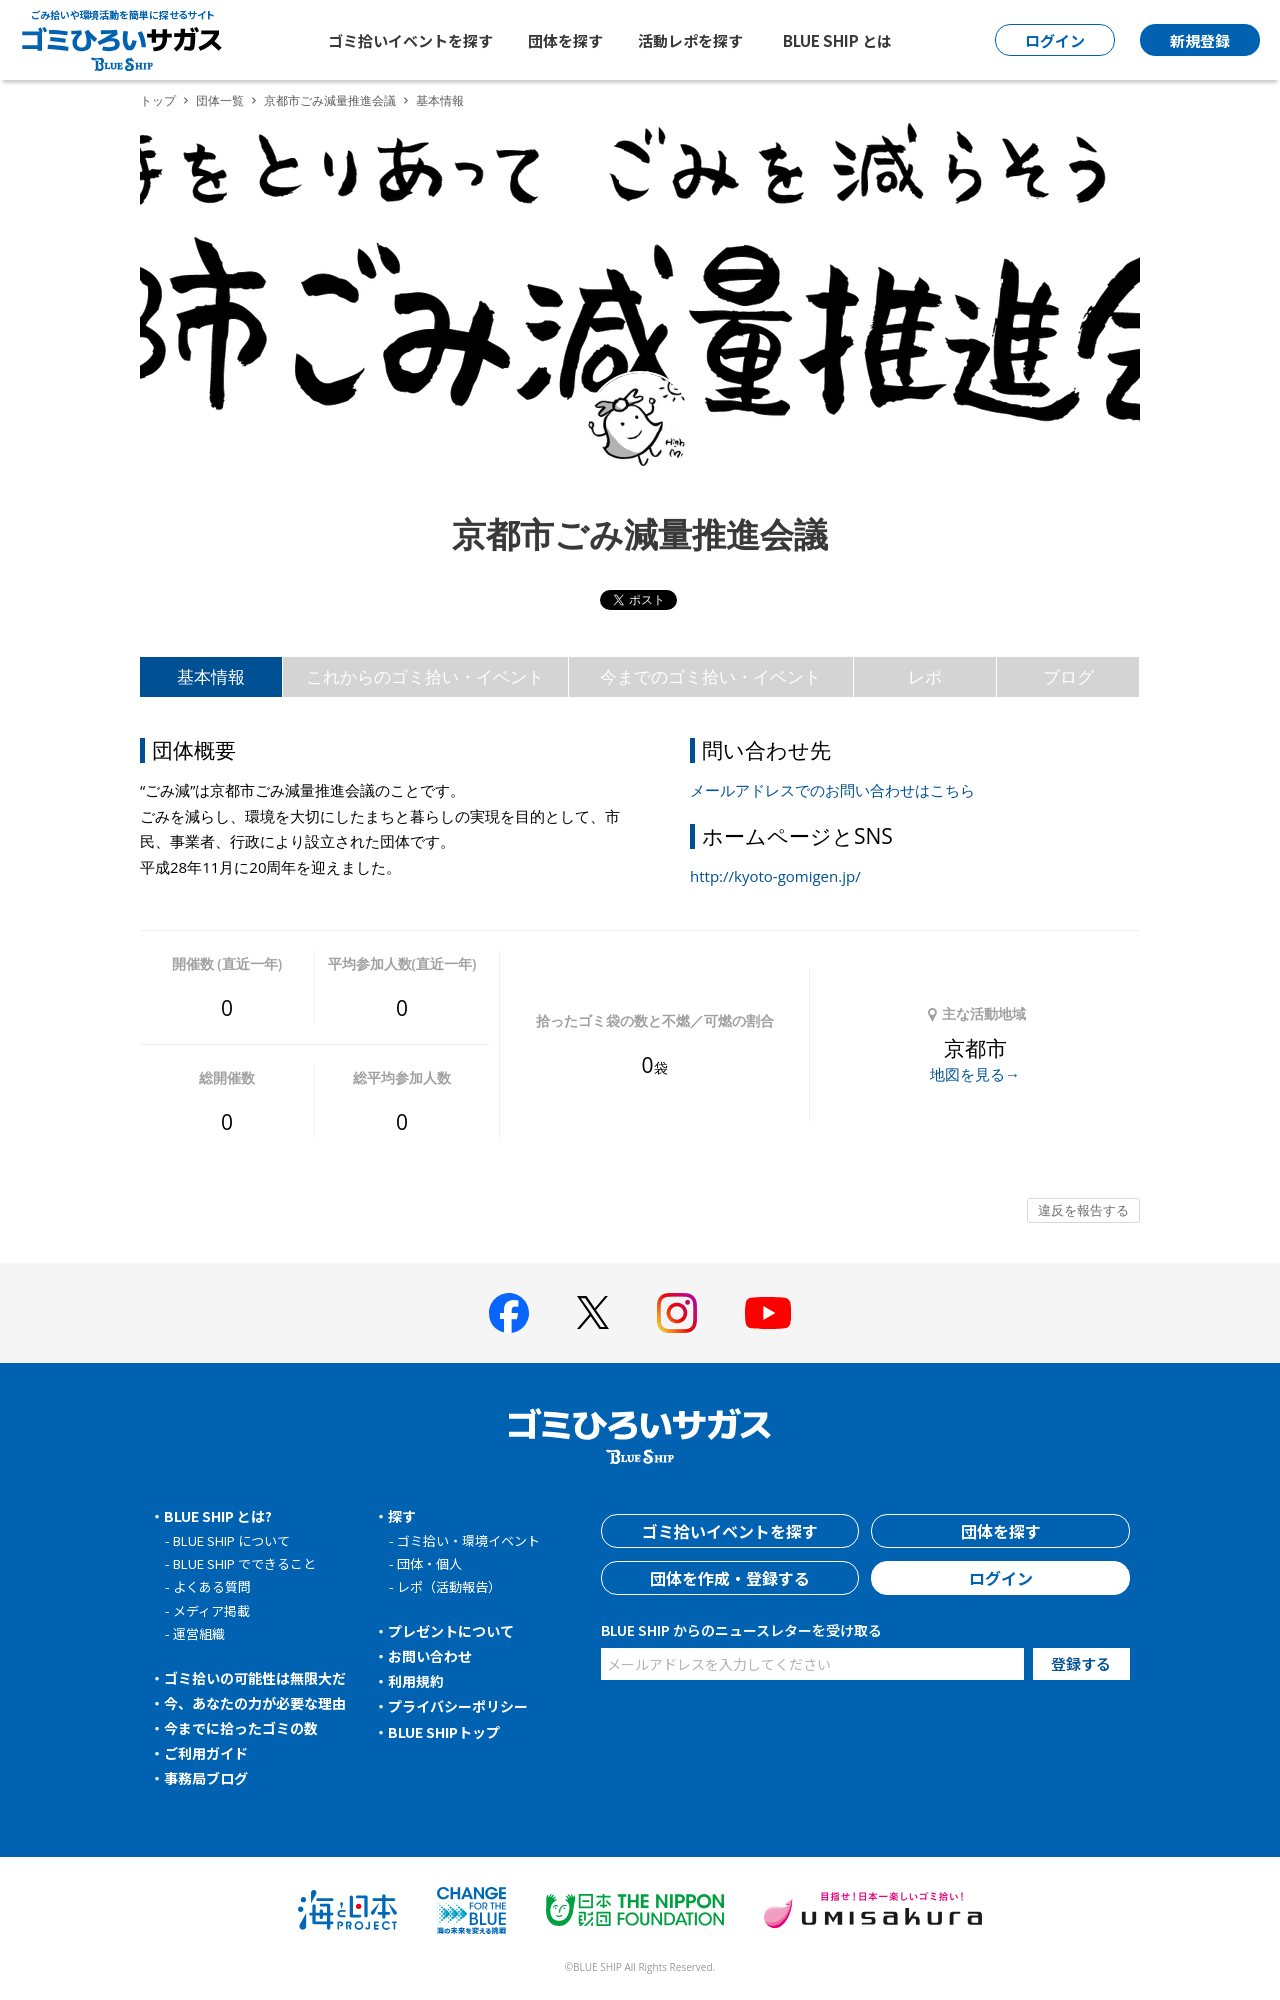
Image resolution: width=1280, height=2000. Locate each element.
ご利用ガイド (206, 1753)
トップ (158, 100)
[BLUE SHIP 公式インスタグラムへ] (677, 1313)
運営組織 (199, 1633)
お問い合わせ (430, 1656)
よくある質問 (212, 1586)
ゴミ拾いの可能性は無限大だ (255, 1678)
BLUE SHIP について (231, 1540)
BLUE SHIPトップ (444, 1732)
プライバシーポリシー (458, 1706)
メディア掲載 (211, 1610)
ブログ (1068, 676)
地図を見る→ (975, 1074)
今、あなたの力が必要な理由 (255, 1703)
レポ (925, 676)
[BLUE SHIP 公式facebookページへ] (509, 1313)
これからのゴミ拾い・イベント (425, 676)
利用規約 (416, 1681)
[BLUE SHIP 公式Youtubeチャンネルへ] (768, 1313)
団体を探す (565, 40)
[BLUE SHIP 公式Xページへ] (593, 1312)
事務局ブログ (206, 1778)
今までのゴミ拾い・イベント (710, 676)
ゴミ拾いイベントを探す (410, 40)
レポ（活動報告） (449, 1586)
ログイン (1001, 1578)
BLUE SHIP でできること (244, 1563)
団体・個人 (429, 1563)
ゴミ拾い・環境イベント (468, 1540)
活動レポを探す (690, 40)
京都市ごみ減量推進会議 (330, 100)
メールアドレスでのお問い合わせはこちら (832, 790)
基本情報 (211, 676)
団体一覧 (220, 100)
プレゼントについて (451, 1631)
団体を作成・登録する (730, 1578)
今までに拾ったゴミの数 (241, 1728)
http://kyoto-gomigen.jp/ (775, 876)
